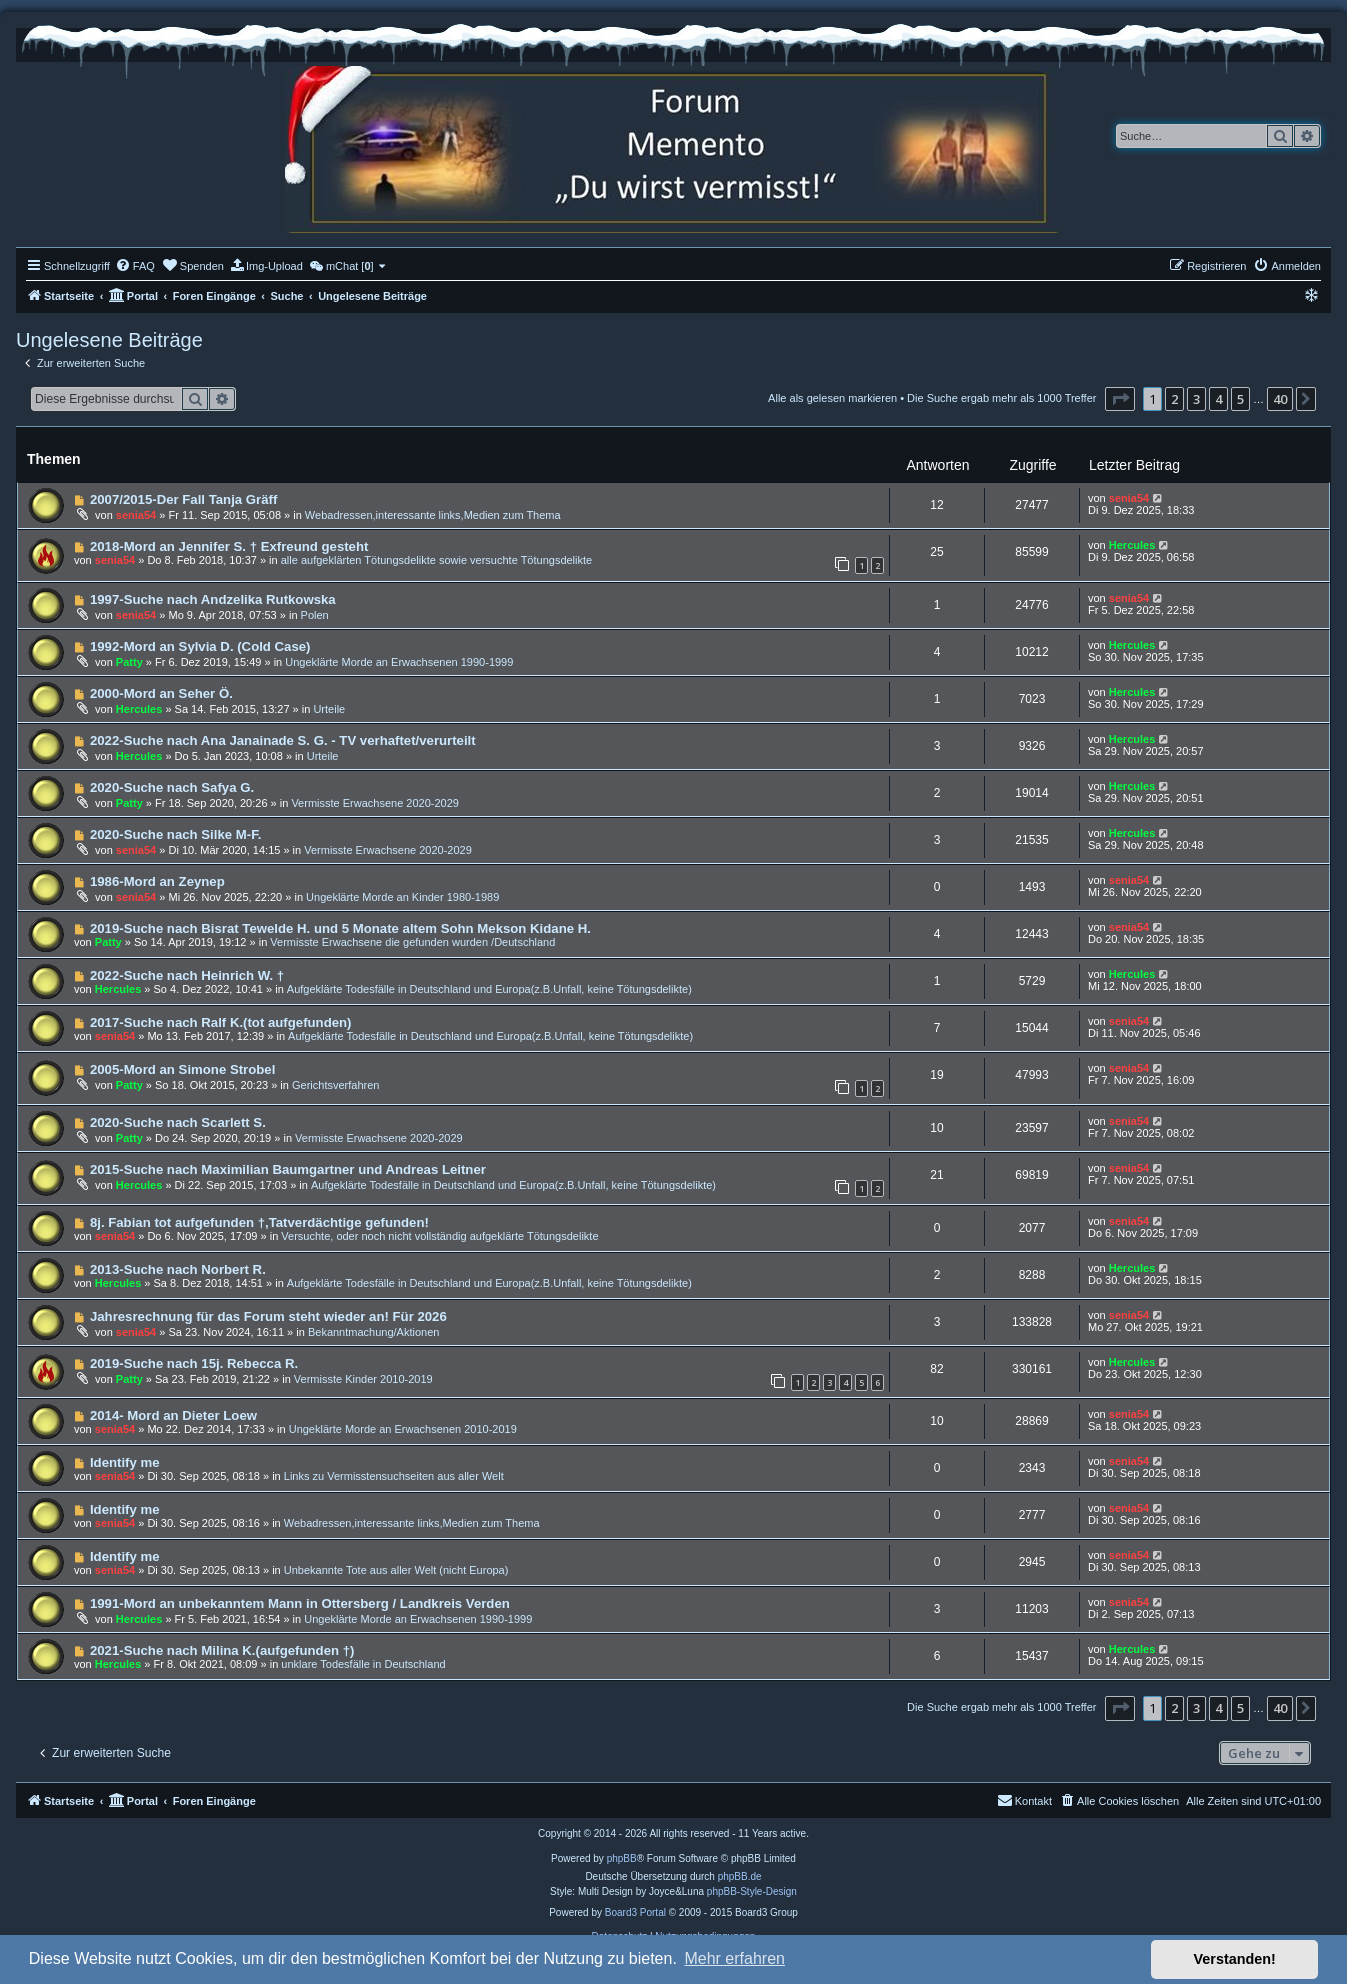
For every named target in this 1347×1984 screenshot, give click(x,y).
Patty (129, 662)
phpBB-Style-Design (752, 1891)
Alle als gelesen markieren (832, 398)
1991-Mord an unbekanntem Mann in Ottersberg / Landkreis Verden (300, 1603)
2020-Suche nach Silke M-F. (176, 834)
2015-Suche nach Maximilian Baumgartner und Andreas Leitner (288, 1169)
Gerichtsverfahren (335, 1085)
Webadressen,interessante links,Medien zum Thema (433, 515)
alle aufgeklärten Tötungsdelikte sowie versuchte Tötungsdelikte (436, 560)
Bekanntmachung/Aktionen (373, 1332)
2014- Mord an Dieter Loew (173, 1415)
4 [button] (1218, 399)
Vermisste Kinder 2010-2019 (363, 1379)
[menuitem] (135, 266)
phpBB (622, 1858)
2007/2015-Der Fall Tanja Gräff (183, 499)
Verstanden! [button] (1235, 1959)
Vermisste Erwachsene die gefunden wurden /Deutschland (412, 942)
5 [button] (1240, 399)
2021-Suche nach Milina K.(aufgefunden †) (222, 1650)
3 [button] (1196, 399)
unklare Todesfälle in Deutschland (363, 1664)
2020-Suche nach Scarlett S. (178, 1122)
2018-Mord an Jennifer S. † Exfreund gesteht (229, 546)
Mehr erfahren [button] (734, 1958)
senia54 (136, 515)
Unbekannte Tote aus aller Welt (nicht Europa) (396, 1570)
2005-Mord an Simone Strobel (182, 1069)
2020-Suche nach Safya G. (172, 787)
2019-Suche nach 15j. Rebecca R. (194, 1363)
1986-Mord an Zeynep (157, 881)
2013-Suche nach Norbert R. (178, 1269)
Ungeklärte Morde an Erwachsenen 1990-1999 (399, 662)
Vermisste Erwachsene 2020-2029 (375, 803)
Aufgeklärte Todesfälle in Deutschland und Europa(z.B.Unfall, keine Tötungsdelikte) (489, 989)
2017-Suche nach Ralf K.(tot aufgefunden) (221, 1022)
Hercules (1132, 545)
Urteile (329, 709)
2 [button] (1174, 399)
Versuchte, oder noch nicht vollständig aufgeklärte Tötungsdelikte (439, 1236)
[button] (1120, 399)
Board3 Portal (635, 1912)
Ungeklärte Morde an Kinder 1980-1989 (402, 897)
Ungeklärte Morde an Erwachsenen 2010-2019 (403, 1429)
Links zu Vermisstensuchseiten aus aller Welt (394, 1476)
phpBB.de (740, 1876)
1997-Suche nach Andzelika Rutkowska (213, 599)
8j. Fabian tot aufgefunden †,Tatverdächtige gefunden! (259, 1222)
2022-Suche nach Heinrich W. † (187, 975)
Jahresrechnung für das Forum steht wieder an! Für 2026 (268, 1316)
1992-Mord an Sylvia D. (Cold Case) (200, 646)
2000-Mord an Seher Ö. (161, 693)
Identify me (125, 1462)
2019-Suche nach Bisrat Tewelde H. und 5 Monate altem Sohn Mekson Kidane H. (340, 928)
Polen (315, 615)
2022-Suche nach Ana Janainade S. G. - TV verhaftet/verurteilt (283, 740)
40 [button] (1280, 399)
